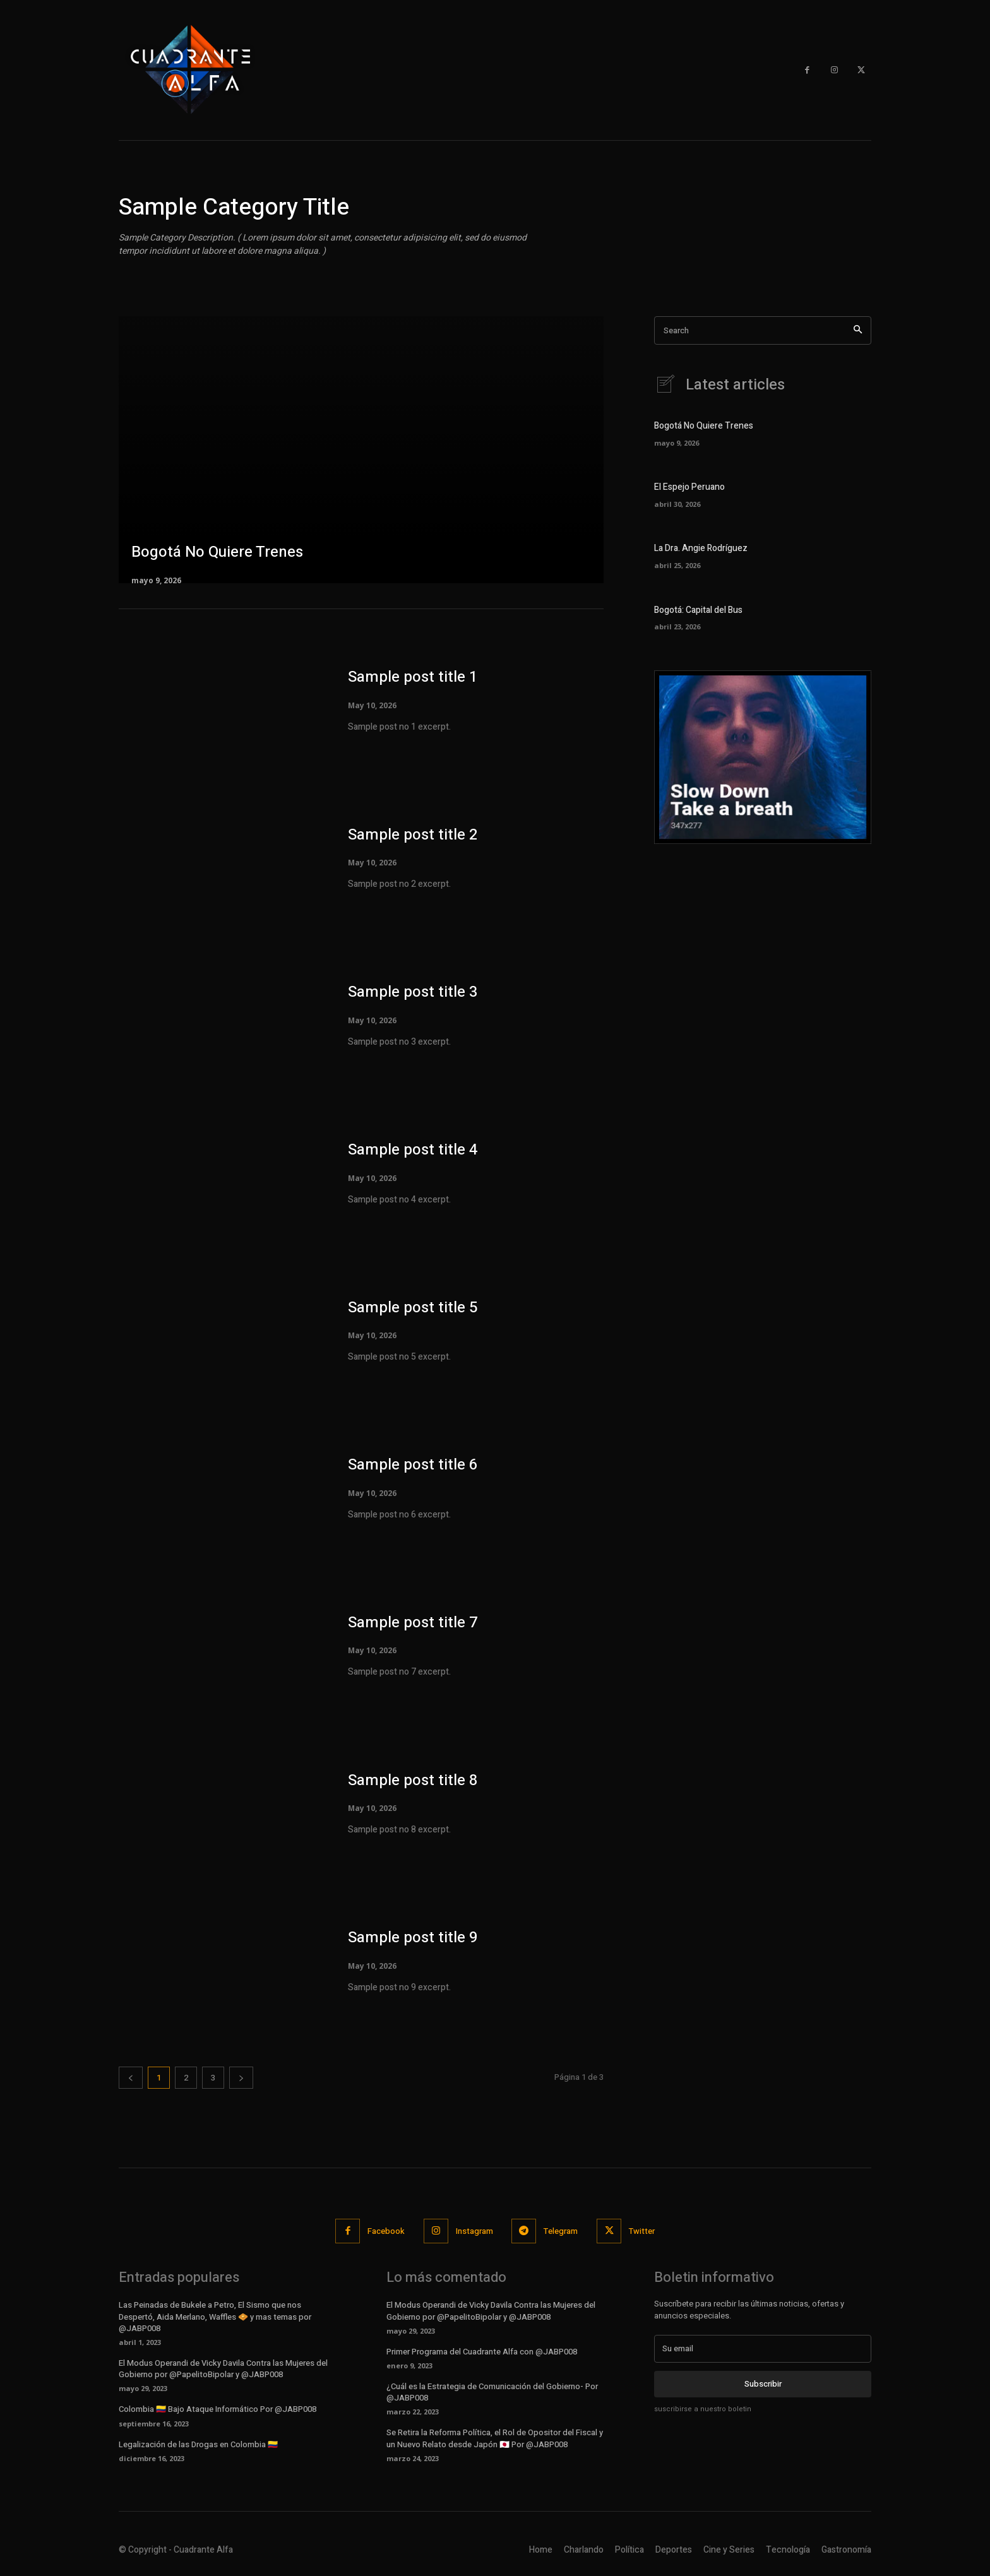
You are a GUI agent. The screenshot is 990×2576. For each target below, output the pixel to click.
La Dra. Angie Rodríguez (701, 548)
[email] (762, 2349)
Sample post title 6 (413, 1465)
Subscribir (763, 2384)
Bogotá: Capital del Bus (698, 610)
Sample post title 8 (413, 1780)
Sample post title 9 (413, 1937)
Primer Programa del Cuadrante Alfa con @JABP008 (481, 2352)
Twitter (642, 2231)
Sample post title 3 (413, 992)
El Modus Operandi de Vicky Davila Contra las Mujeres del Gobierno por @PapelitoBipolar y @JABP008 (223, 2368)
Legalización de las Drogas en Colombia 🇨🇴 (198, 2444)
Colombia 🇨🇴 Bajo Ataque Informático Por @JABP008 (217, 2409)
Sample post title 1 (413, 677)
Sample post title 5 (413, 1308)
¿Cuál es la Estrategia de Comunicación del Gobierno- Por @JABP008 (492, 2392)
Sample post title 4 (413, 1150)
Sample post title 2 (413, 835)
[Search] (857, 330)
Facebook (386, 2231)
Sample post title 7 (413, 1622)
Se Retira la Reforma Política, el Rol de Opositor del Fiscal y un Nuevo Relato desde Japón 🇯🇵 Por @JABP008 (494, 2438)
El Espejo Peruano (689, 487)
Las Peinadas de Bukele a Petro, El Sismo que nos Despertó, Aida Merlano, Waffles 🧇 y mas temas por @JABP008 (215, 2316)
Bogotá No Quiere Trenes (703, 425)
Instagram (474, 2231)
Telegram (561, 2231)
